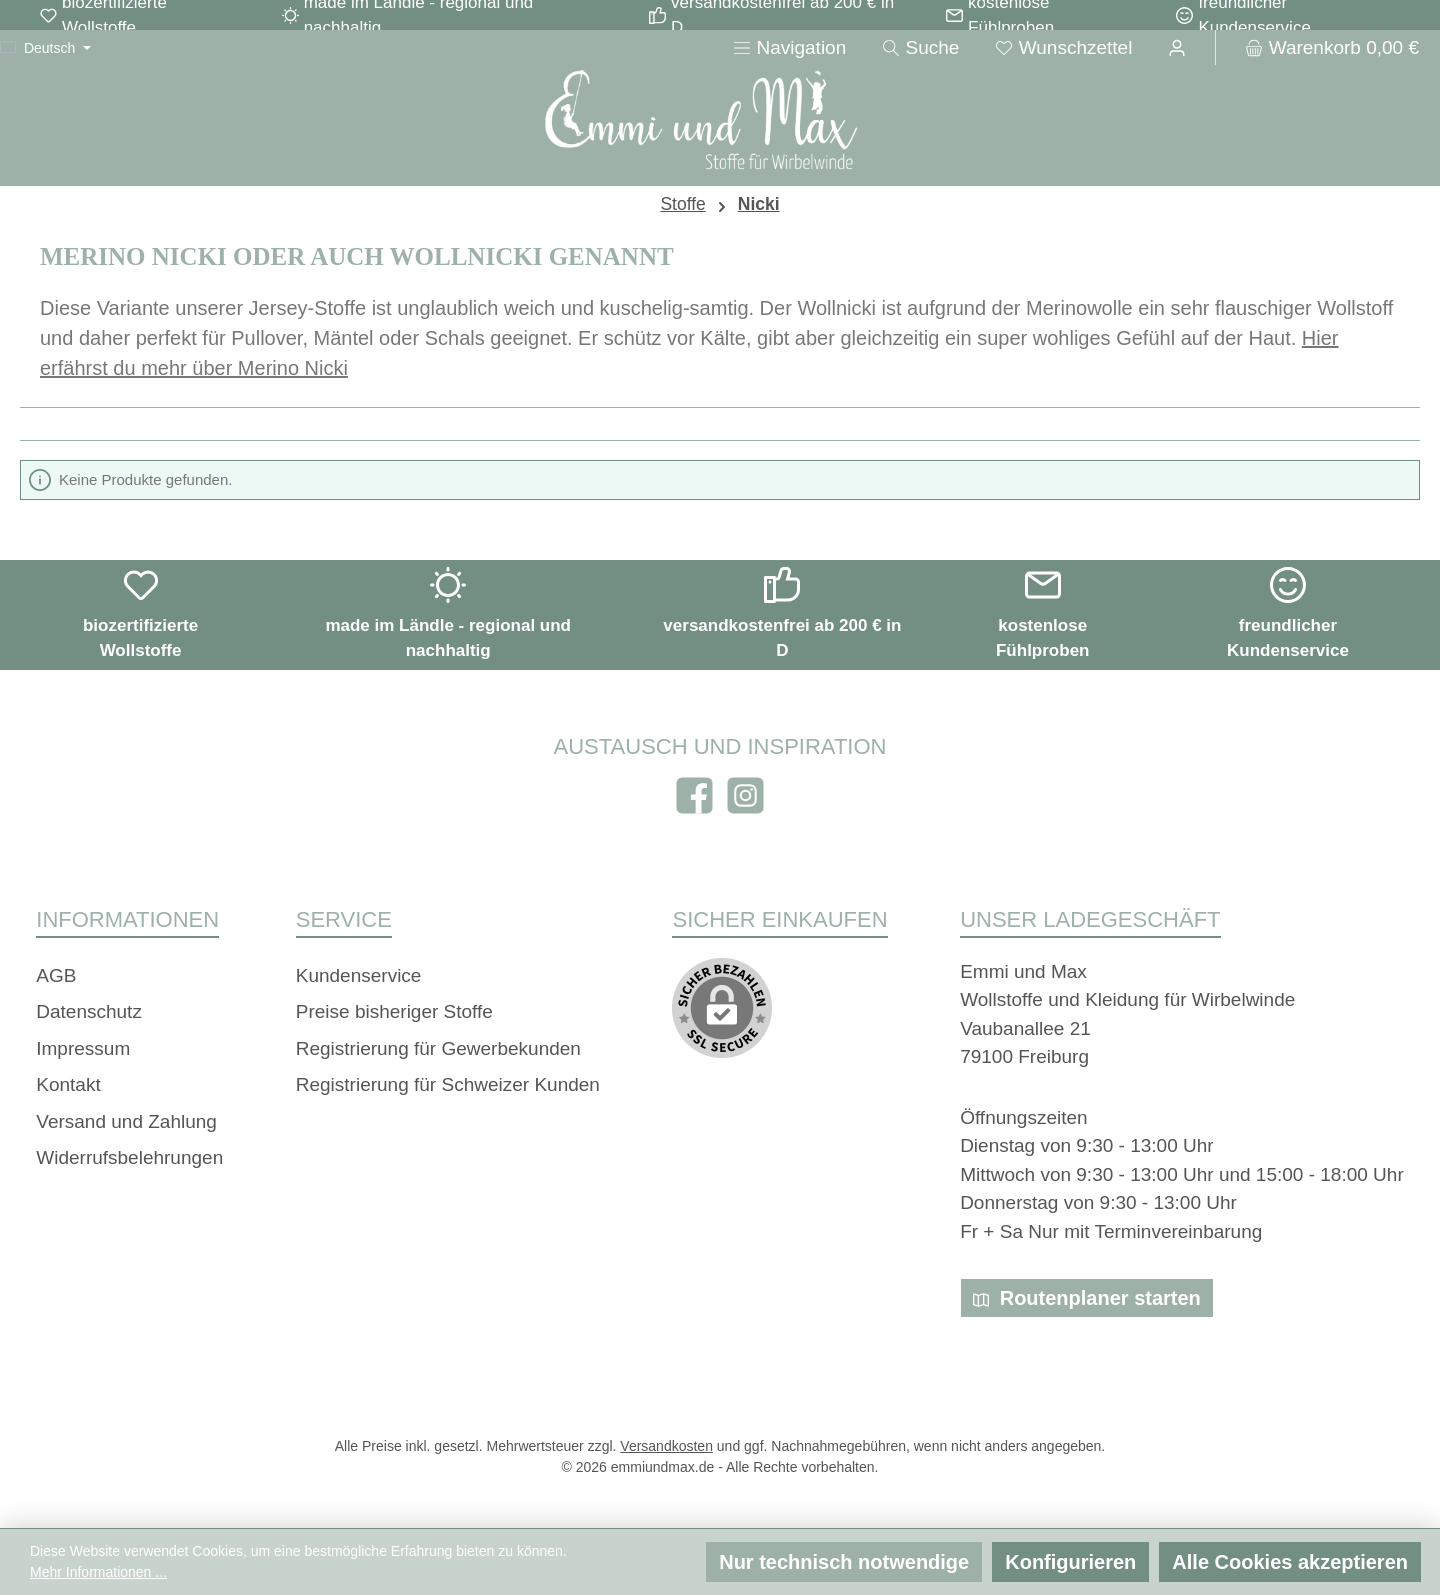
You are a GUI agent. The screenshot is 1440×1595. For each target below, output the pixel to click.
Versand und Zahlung (126, 1121)
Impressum (83, 1048)
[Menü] (789, 47)
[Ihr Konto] (1177, 47)
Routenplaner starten (1087, 1298)
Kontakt (68, 1084)
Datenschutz (89, 1011)
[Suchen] (920, 47)
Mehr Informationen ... (98, 1572)
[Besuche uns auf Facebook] (694, 795)
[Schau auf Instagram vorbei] (745, 795)
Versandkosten (666, 1446)
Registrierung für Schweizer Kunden (448, 1084)
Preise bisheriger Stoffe (394, 1011)
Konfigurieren (1070, 1562)
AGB (56, 975)
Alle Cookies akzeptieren (1290, 1562)
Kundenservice (359, 975)
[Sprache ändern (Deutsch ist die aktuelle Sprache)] (45, 48)
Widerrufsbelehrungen (129, 1157)
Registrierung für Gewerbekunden (438, 1048)
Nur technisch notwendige (844, 1562)
